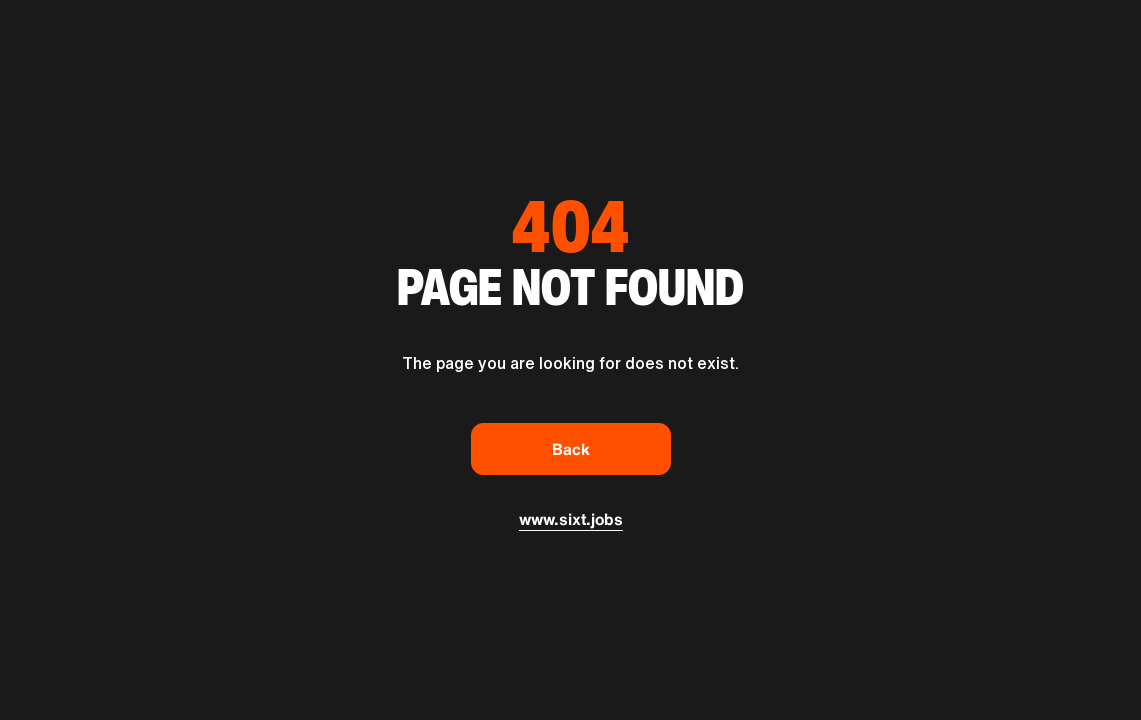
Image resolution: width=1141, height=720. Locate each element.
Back (571, 449)
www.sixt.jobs (571, 519)
